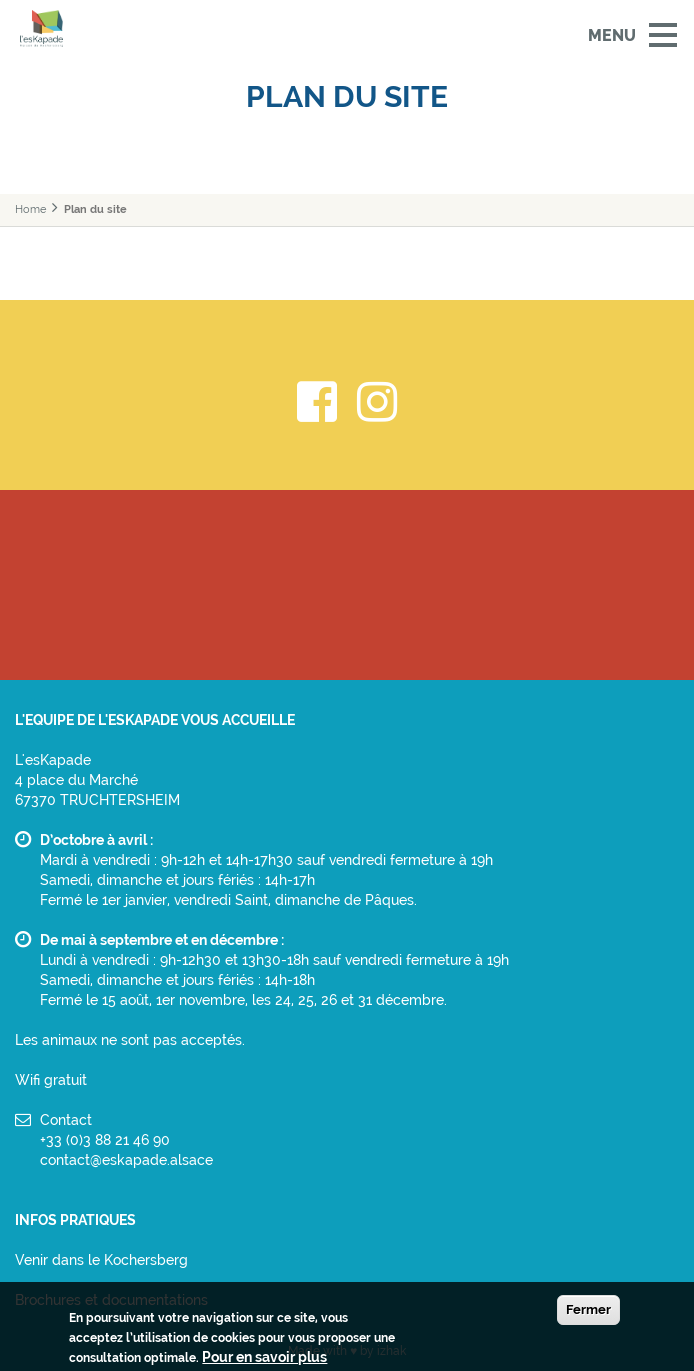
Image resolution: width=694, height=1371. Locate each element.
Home (30, 209)
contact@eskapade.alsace (126, 1160)
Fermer (588, 1312)
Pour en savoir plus (264, 1360)
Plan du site (95, 209)
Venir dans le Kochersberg (101, 1260)
